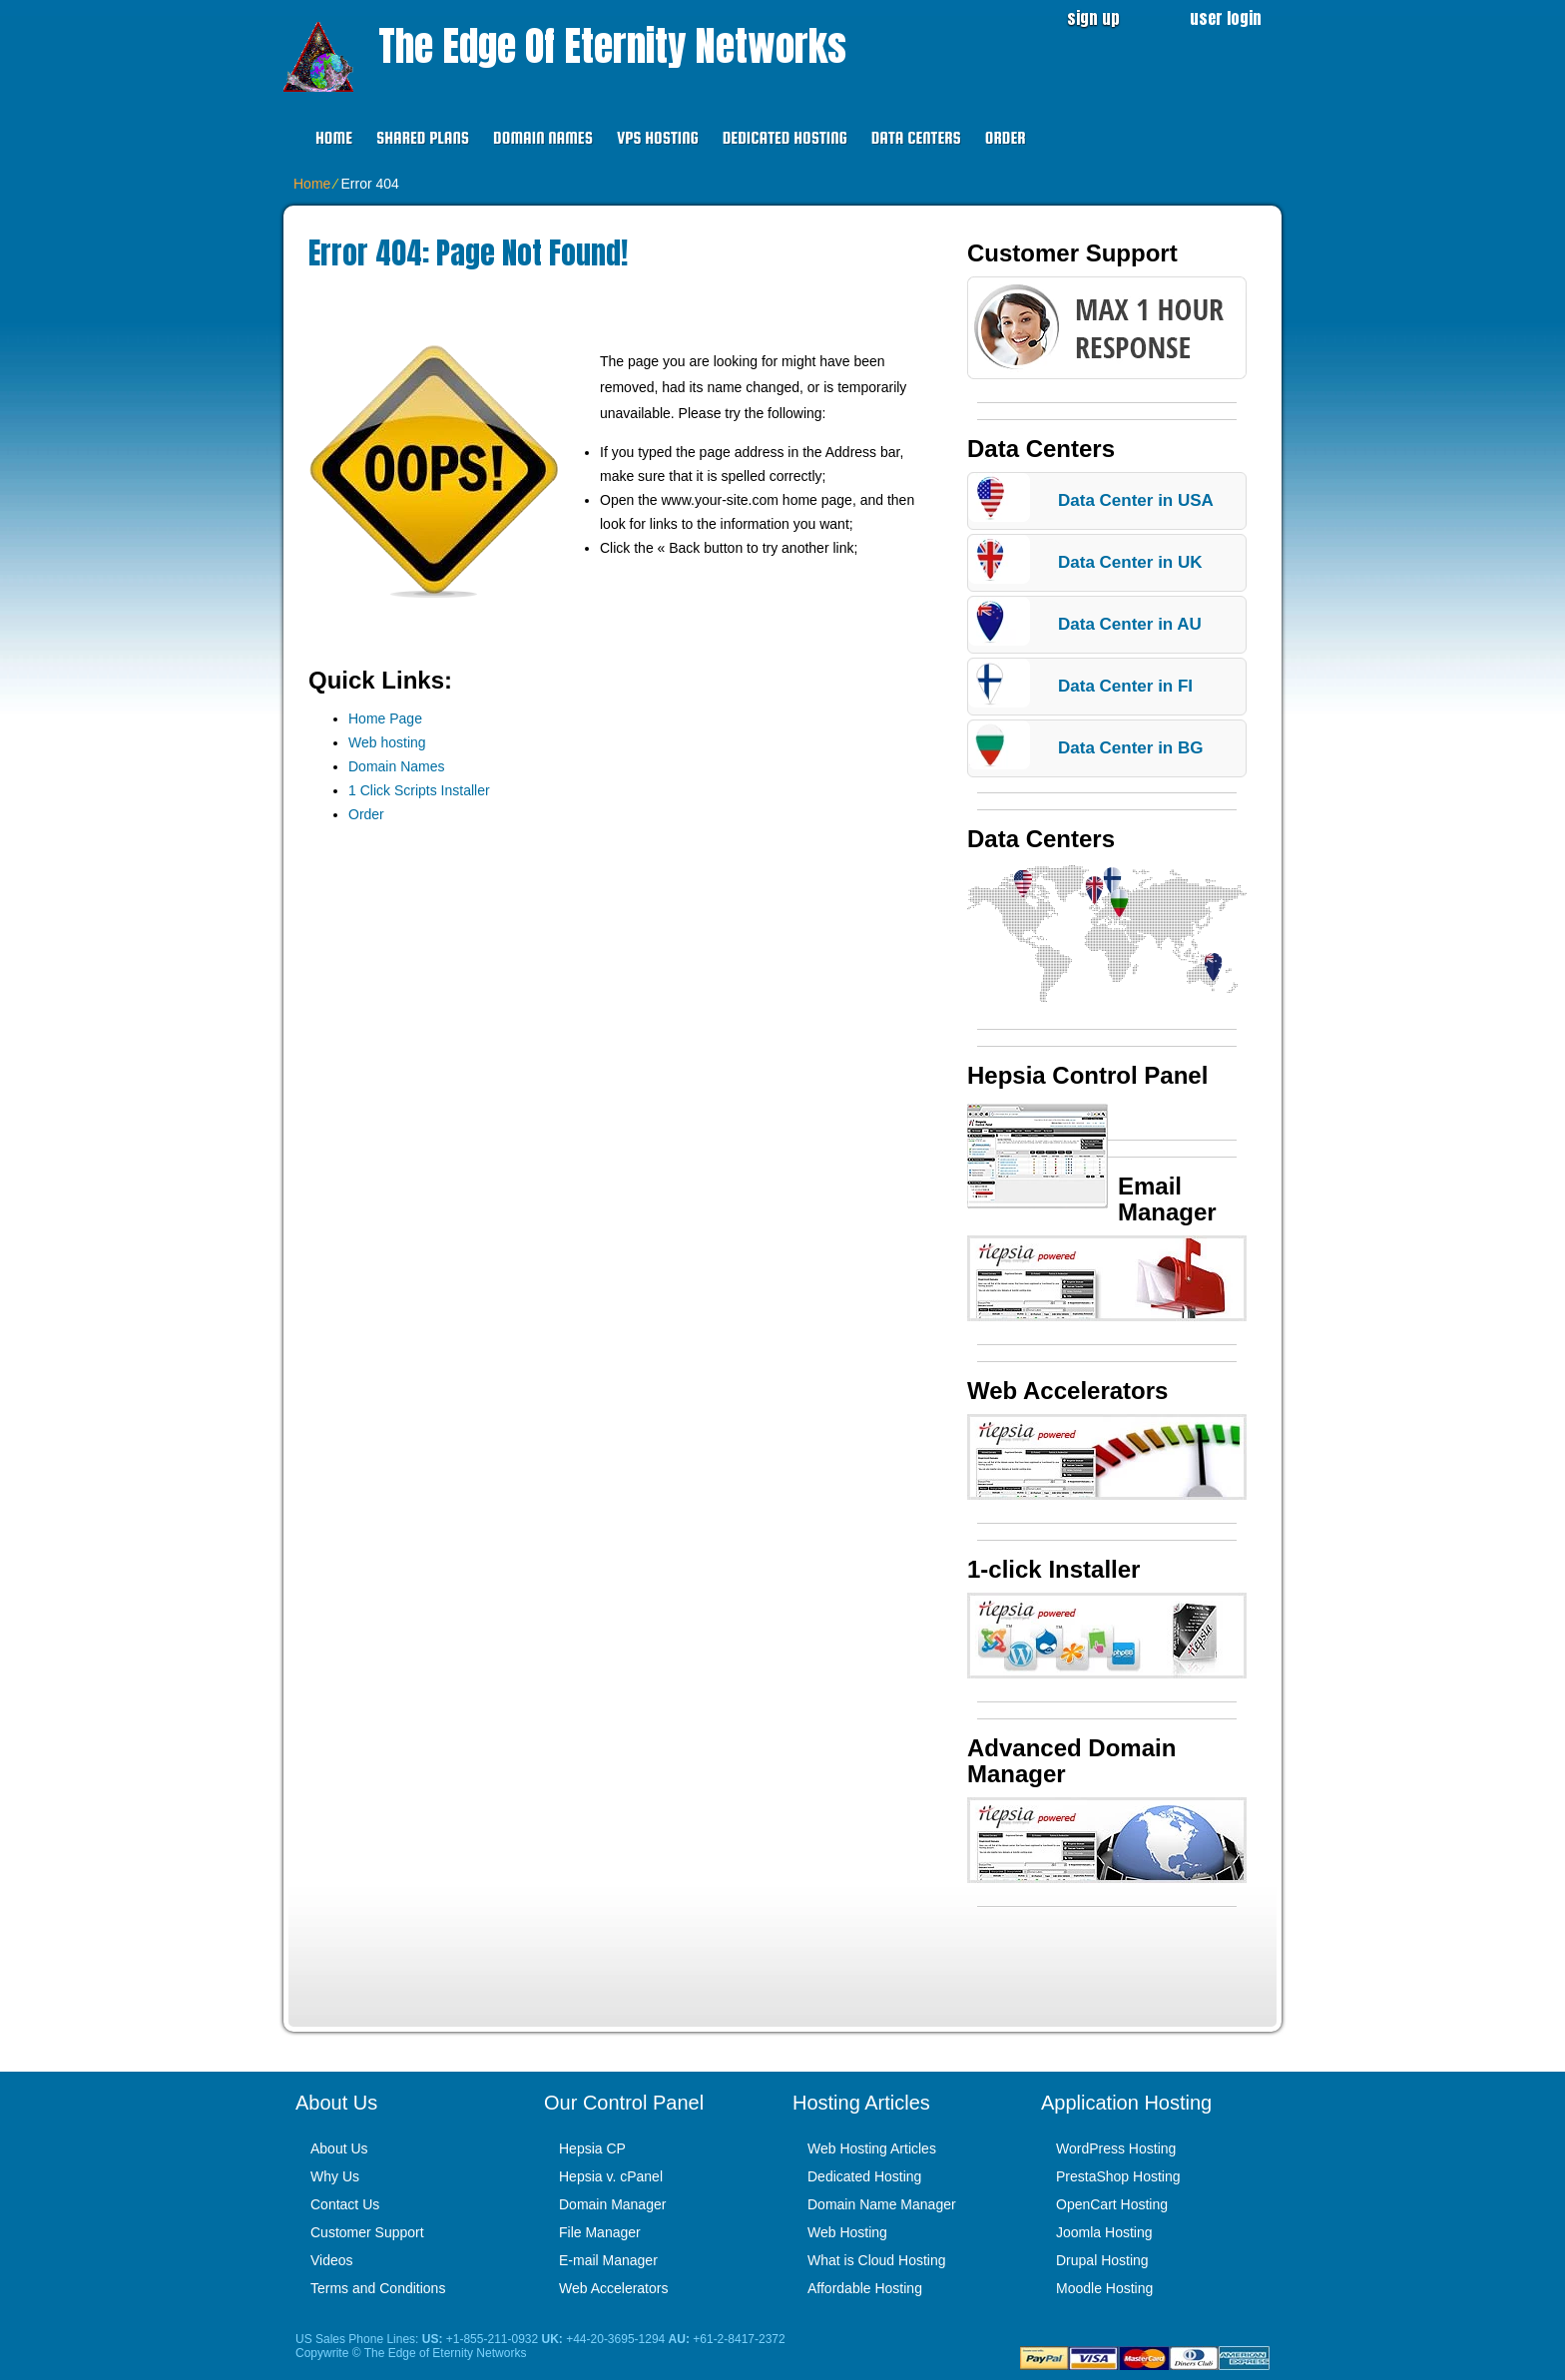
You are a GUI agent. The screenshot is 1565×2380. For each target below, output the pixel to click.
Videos (331, 2260)
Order (1005, 138)
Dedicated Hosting (785, 138)
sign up (1093, 18)
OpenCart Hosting (1112, 2204)
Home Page (385, 718)
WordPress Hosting (1116, 2148)
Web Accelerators (613, 2288)
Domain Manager (612, 2204)
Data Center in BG (1130, 747)
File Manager (600, 2232)
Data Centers (916, 138)
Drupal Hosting (1102, 2260)
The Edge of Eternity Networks (612, 46)
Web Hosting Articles (871, 2148)
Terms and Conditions (377, 2288)
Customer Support (367, 2232)
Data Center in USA (1136, 500)
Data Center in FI (1125, 686)
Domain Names (543, 138)
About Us (339, 2148)
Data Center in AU (1130, 624)
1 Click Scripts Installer (419, 790)
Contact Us (344, 2204)
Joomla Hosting (1104, 2232)
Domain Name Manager (881, 2204)
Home (333, 138)
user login (1226, 18)
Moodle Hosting (1104, 2288)
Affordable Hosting (864, 2288)
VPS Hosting (658, 138)
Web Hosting (847, 2232)
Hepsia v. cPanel (611, 2176)
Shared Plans (422, 138)
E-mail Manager (608, 2260)
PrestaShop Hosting (1118, 2176)
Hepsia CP (592, 2148)
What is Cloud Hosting (876, 2260)
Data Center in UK (1130, 562)
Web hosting (387, 742)
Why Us (334, 2176)
